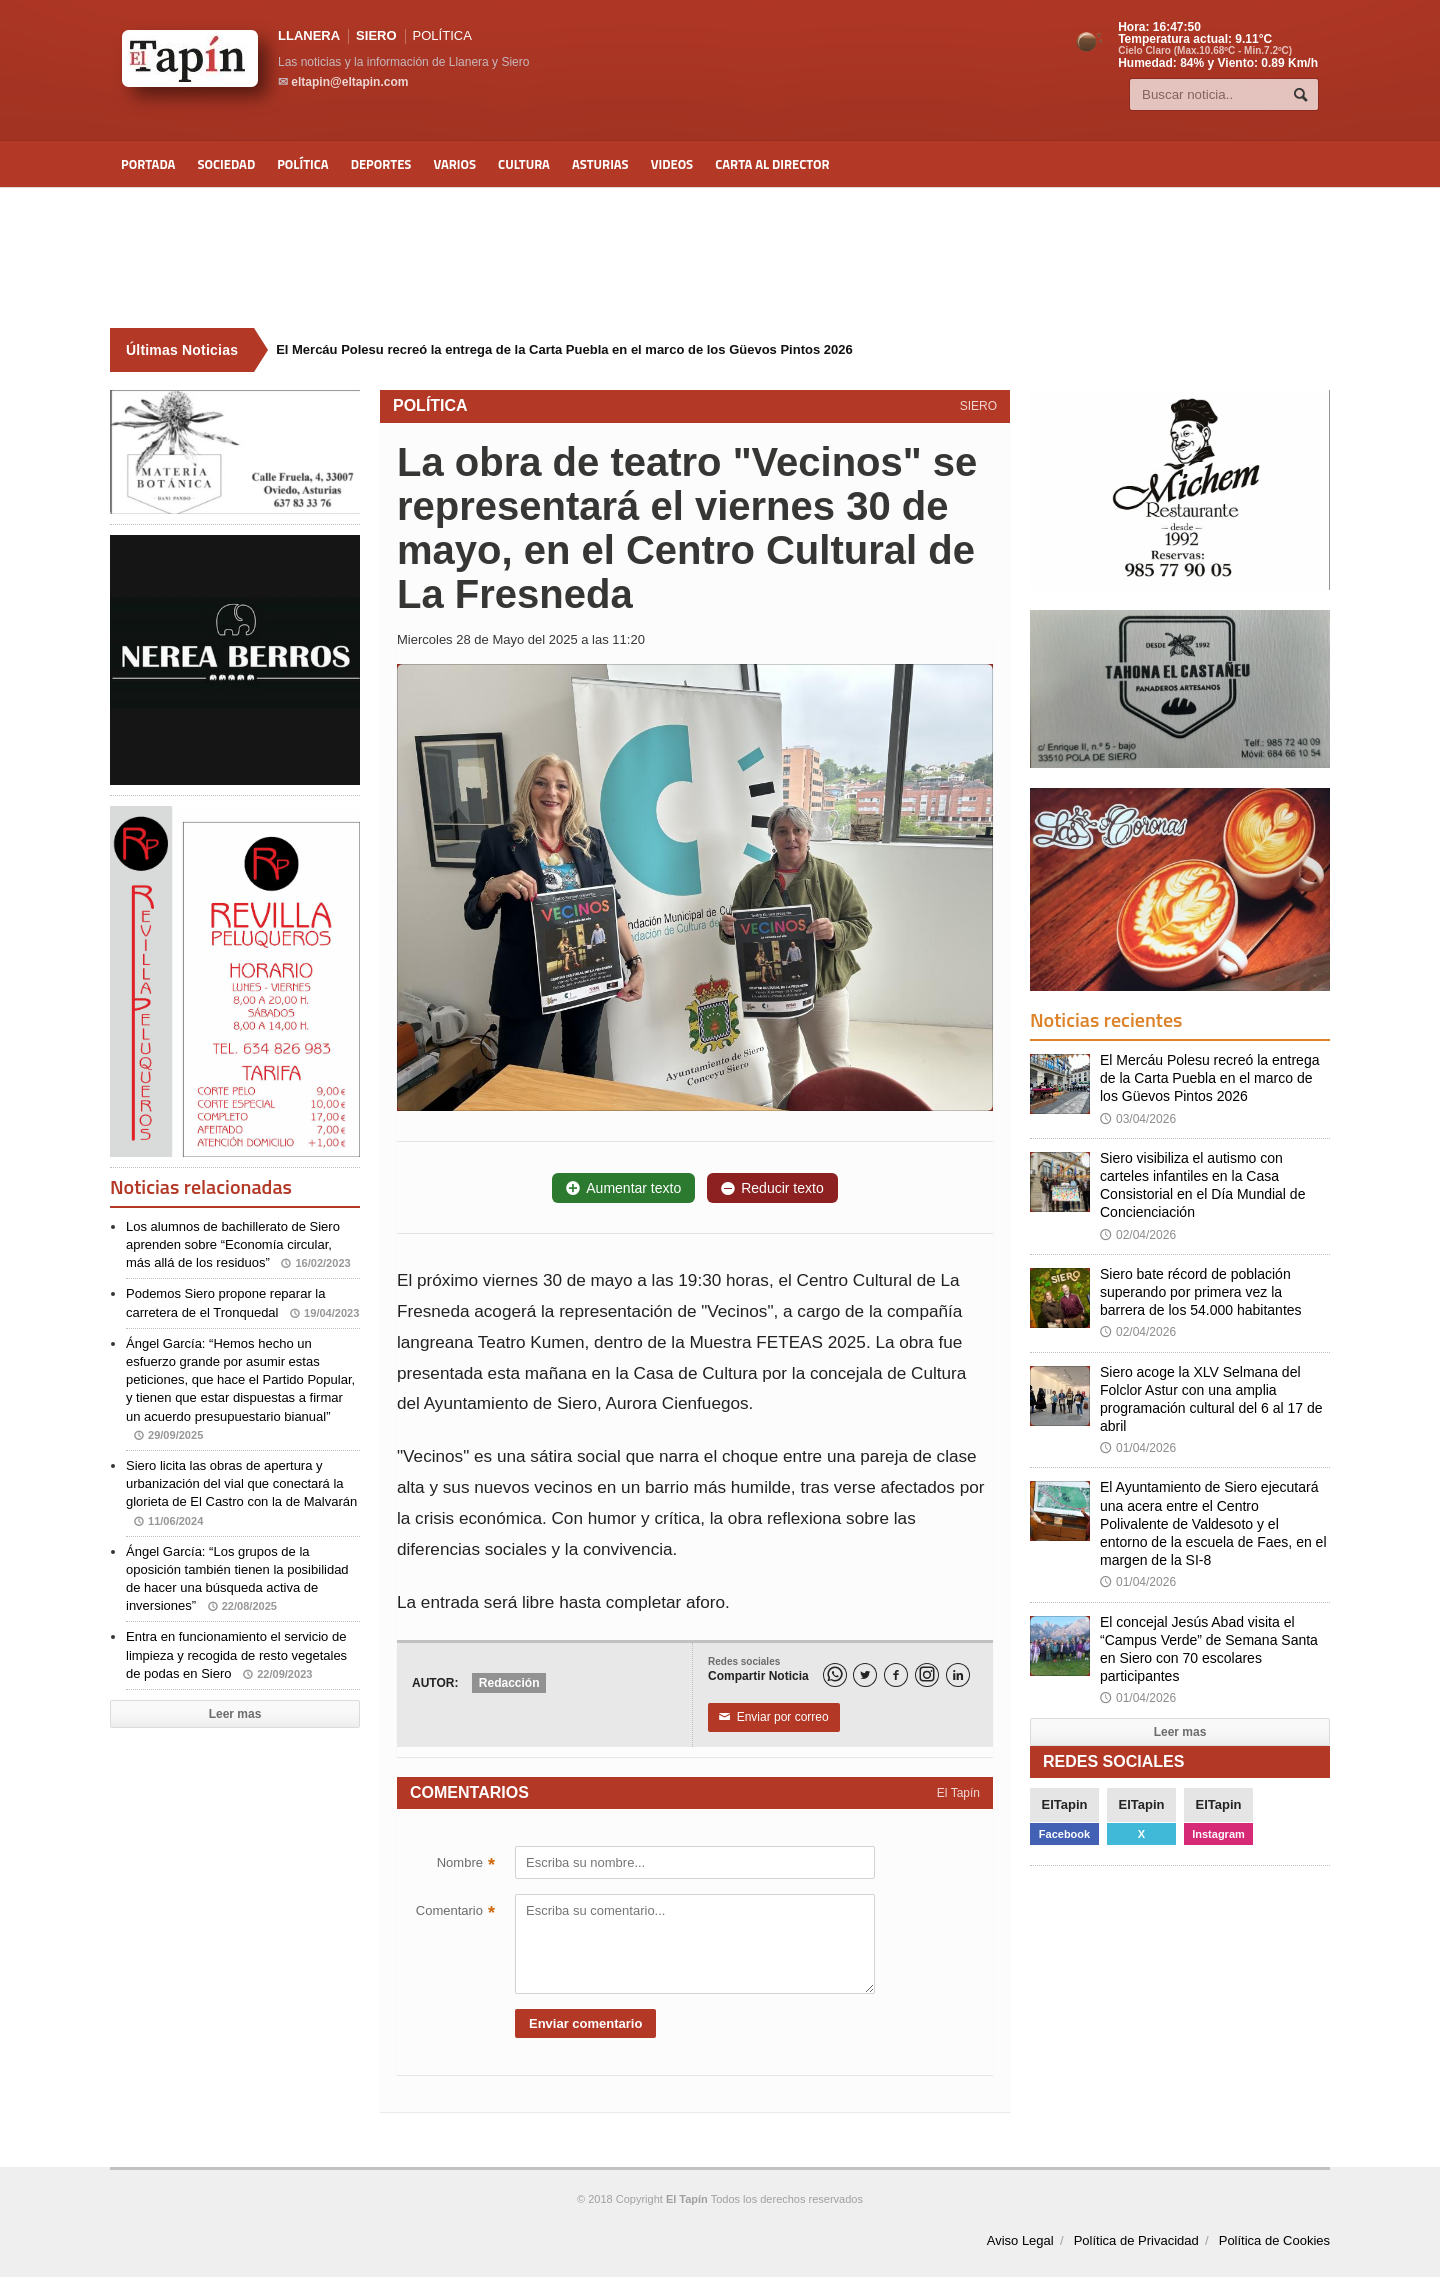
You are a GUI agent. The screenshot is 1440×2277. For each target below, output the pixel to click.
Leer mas (235, 1714)
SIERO (376, 35)
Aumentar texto (623, 1188)
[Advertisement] (720, 258)
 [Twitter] (865, 1675)
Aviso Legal (1020, 2240)
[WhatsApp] (835, 1675)
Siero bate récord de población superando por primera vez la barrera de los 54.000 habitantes (1201, 1292)
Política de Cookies (1274, 2240)
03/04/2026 (1138, 1119)
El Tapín (958, 1793)
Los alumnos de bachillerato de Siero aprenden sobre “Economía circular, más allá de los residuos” (238, 1244)
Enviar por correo (774, 1718)
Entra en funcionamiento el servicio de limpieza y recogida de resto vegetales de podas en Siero (236, 1654)
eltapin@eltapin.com (349, 82)
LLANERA (309, 35)
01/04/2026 (1138, 1448)
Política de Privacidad (1136, 2240)
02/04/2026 (1138, 1235)
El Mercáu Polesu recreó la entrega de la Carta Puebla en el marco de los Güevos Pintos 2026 (1209, 1078)
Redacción (509, 1683)
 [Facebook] (896, 1675)
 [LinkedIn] (958, 1675)
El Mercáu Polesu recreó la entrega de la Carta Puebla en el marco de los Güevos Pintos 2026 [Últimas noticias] (564, 349)
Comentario (455, 1913)
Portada (148, 164)
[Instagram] (927, 1675)
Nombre (466, 1865)
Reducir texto (772, 1188)
